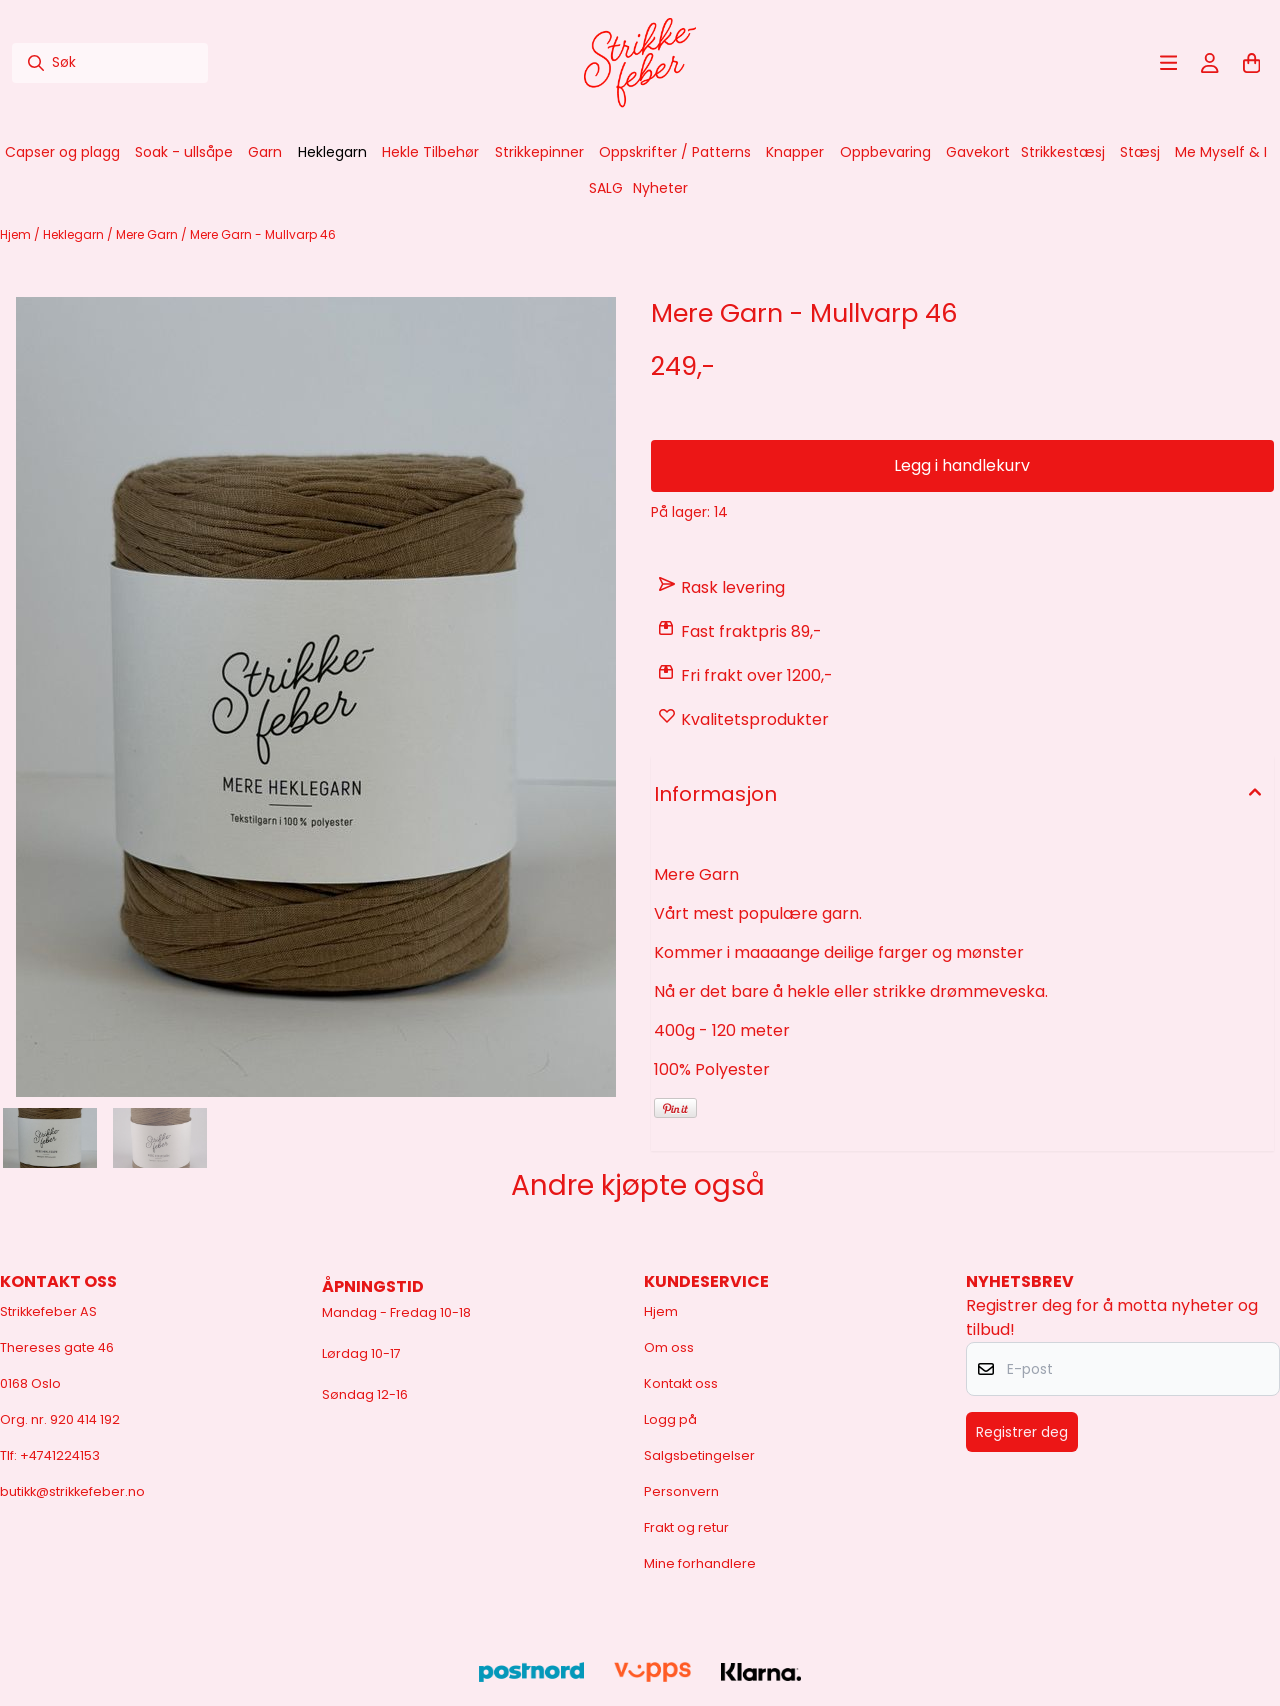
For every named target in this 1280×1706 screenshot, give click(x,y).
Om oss (669, 1347)
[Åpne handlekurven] (1252, 63)
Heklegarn (75, 234)
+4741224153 (60, 1455)
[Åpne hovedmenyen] (1169, 63)
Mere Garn (148, 234)
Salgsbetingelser (699, 1455)
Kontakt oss (681, 1383)
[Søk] (110, 63)
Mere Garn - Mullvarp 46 (263, 234)
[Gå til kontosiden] (1210, 63)
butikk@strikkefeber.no (72, 1491)
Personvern (681, 1491)
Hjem (17, 234)
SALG (606, 188)
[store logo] (640, 63)
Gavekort (978, 152)
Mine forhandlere (700, 1563)
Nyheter (660, 188)
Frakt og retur (686, 1527)
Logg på (670, 1419)
